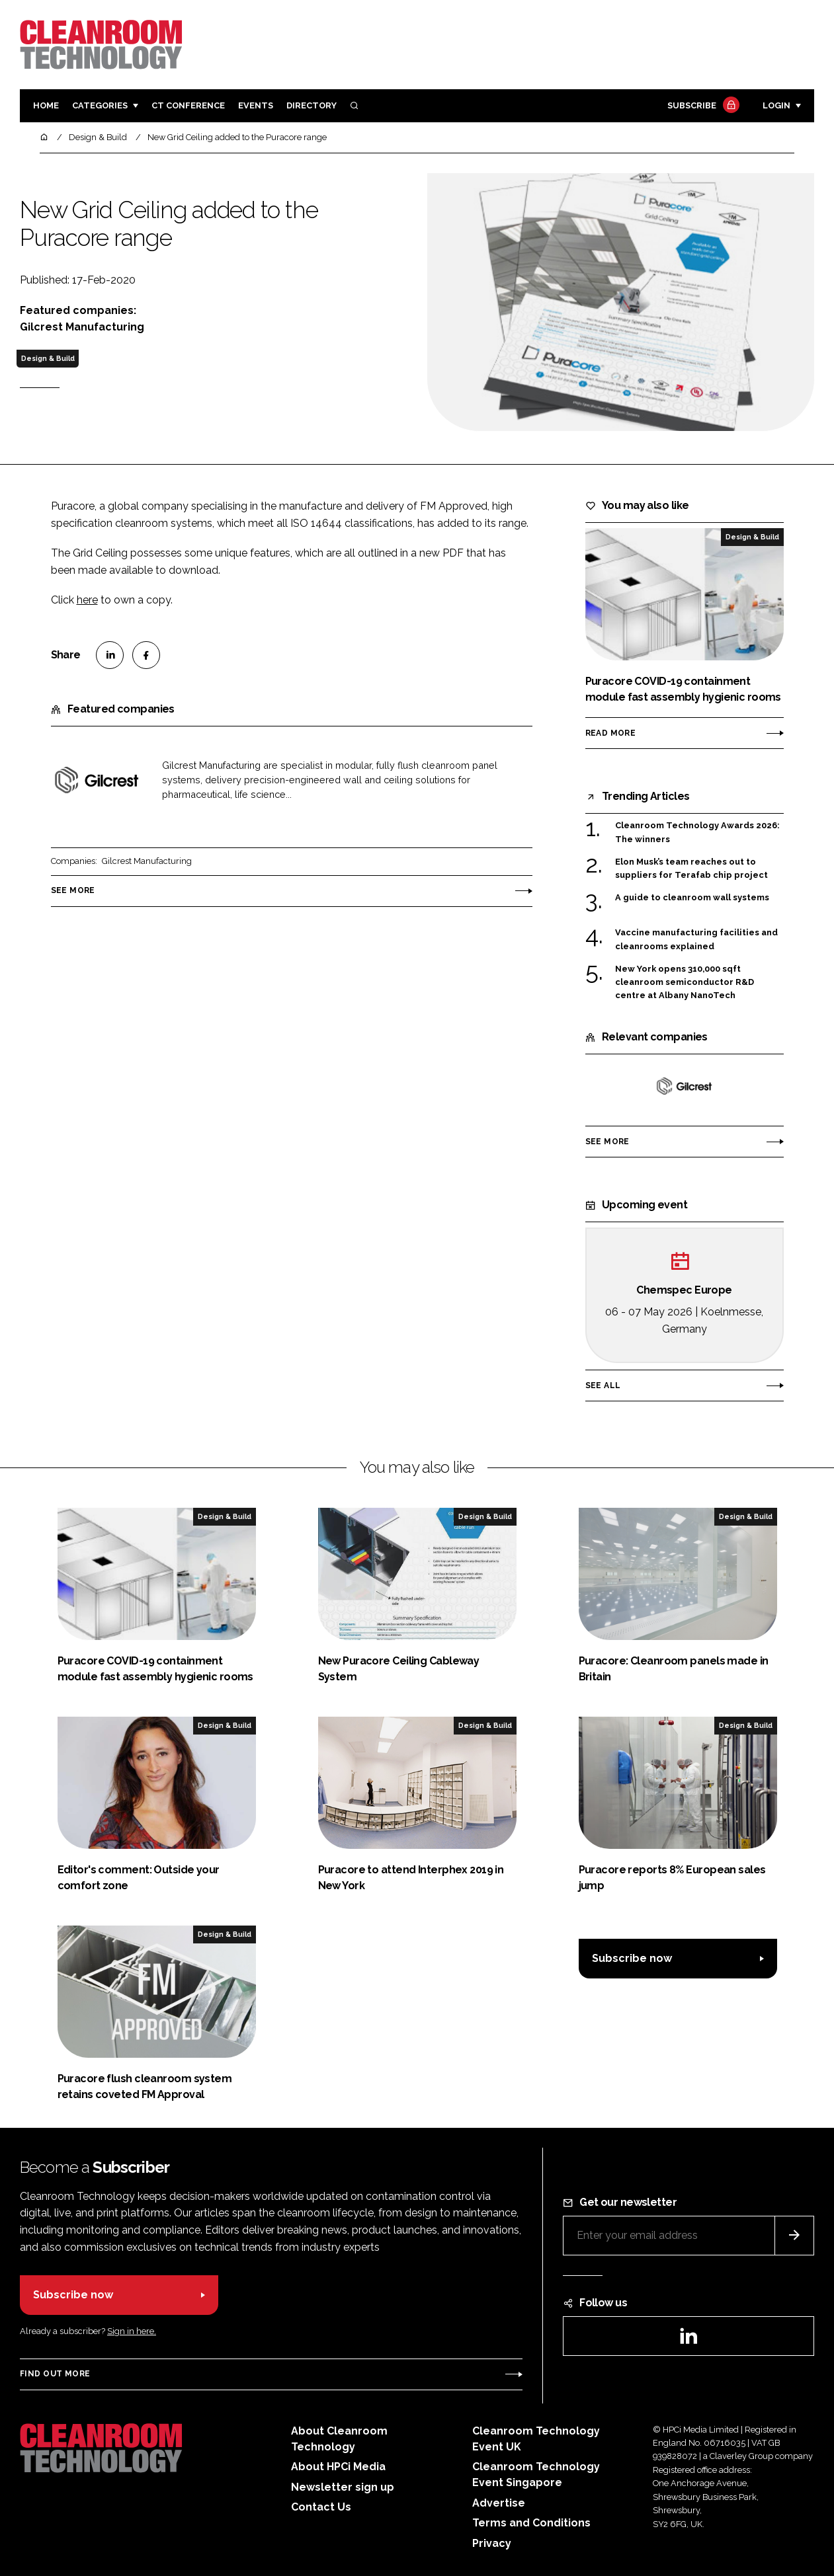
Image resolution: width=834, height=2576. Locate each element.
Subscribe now (632, 1958)
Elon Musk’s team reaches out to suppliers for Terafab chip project (691, 868)
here (87, 600)
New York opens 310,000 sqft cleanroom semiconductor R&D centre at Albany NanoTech (684, 982)
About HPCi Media (338, 2466)
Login (776, 105)
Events (255, 105)
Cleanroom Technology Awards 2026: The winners (697, 832)
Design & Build (48, 358)
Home (46, 105)
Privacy (491, 2543)
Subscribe (701, 106)
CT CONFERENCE (188, 105)
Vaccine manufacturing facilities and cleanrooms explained (696, 939)
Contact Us (321, 2507)
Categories (100, 105)
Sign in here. (131, 2331)
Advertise (498, 2503)
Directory (311, 105)
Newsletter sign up (342, 2487)
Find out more (55, 2373)
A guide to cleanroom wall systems (692, 897)
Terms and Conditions (531, 2523)
